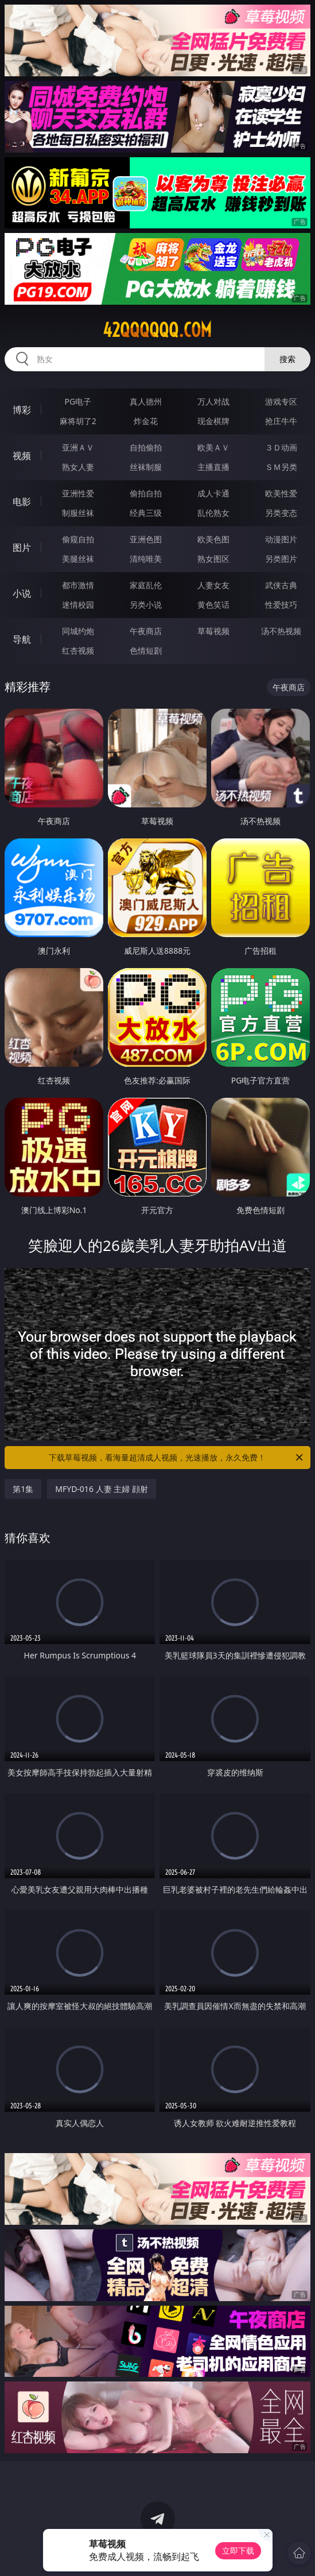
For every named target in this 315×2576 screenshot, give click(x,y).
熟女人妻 (78, 466)
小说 (22, 593)
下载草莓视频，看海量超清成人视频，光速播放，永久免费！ (176, 1457)
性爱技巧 (281, 604)
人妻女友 (213, 585)
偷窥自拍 (78, 539)
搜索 (287, 358)
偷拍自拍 (146, 493)
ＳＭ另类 (281, 466)
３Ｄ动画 (281, 447)
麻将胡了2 (78, 420)
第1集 (23, 1488)
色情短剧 (146, 650)
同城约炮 (78, 630)
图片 (22, 547)
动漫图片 (281, 539)
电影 (22, 501)
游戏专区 (281, 401)
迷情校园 (78, 604)
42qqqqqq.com (157, 329)
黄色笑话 (213, 604)
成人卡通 (213, 493)
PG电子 (78, 401)
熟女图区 (213, 558)
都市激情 (78, 585)
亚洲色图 (146, 539)
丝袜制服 (146, 466)
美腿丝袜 (78, 558)
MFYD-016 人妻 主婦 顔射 (101, 1488)
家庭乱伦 (146, 585)
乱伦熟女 (213, 512)
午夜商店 (146, 630)
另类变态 (281, 512)
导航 (22, 639)
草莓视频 (213, 630)
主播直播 (213, 466)
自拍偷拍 (146, 447)
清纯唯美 (146, 558)
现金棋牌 (213, 420)
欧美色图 (213, 539)
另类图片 (281, 558)
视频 (22, 455)
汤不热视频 (281, 630)
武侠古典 (281, 585)
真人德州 (146, 401)
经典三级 (146, 512)
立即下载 (238, 2550)
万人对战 (213, 401)
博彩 (22, 409)
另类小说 (146, 604)
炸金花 (146, 420)
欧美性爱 (281, 493)
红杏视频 (78, 650)
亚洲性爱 (78, 493)
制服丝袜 (78, 512)
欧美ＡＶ (213, 447)
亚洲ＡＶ (78, 447)
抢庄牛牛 (281, 420)
